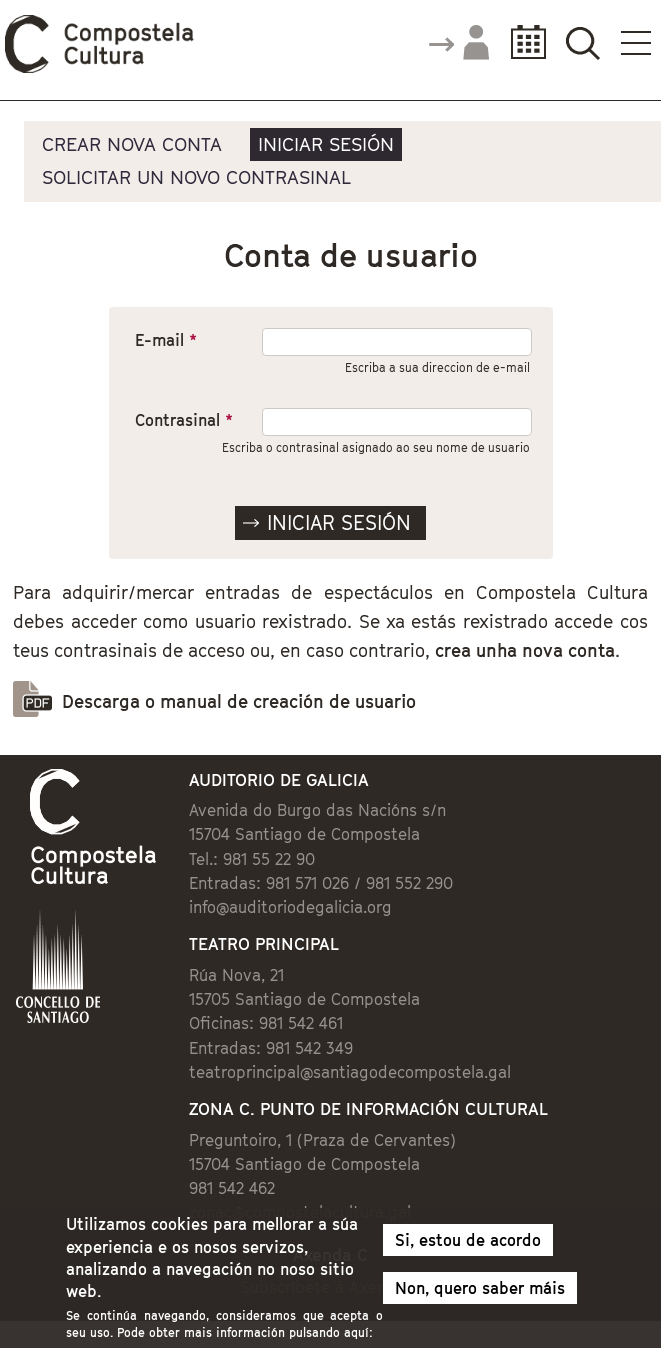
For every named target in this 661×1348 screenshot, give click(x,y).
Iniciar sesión (326, 144)
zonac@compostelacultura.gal (300, 1212)
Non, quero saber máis (480, 1296)
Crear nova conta (132, 144)
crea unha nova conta (525, 650)
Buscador (582, 42)
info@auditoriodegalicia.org (290, 907)
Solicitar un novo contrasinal (196, 177)
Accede (458, 44)
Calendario (522, 42)
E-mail (166, 340)
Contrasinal (184, 420)
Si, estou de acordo (468, 1248)
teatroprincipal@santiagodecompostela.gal (350, 1072)
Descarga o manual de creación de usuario (239, 701)
